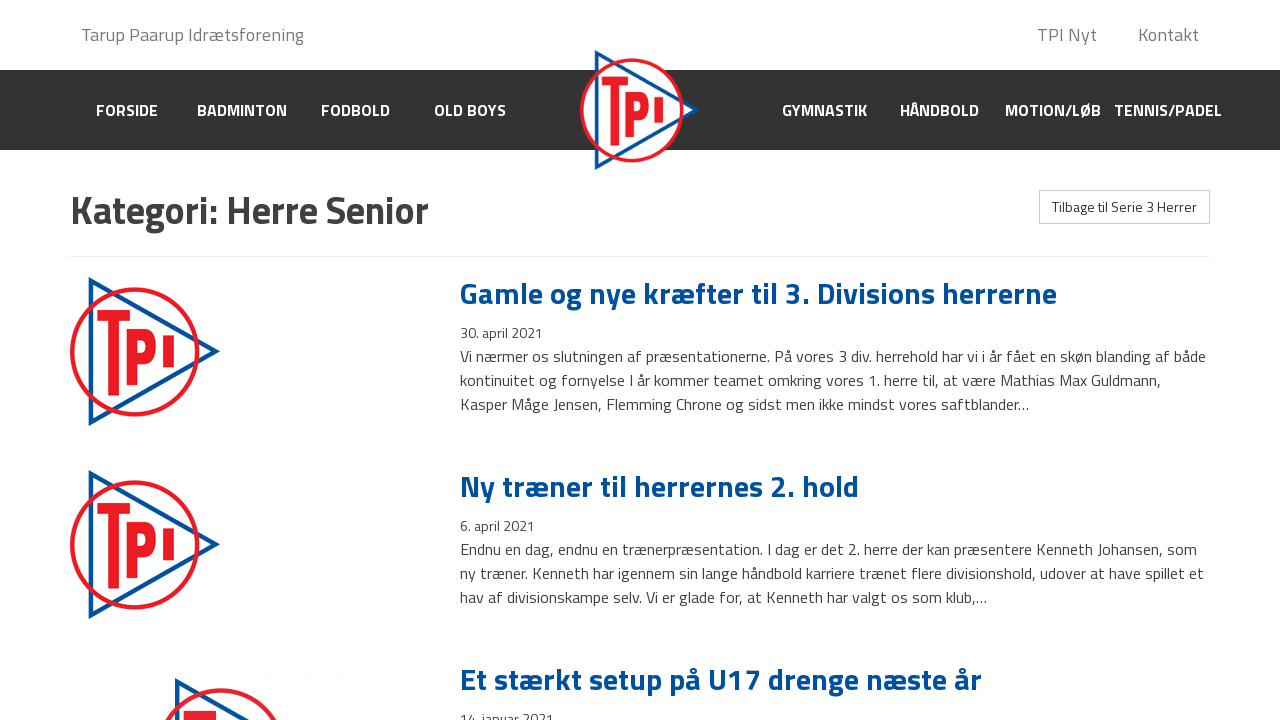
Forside (127, 110)
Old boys (470, 110)
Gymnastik (824, 110)
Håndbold (939, 110)
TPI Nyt (1067, 34)
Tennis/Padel (1168, 110)
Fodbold (355, 110)
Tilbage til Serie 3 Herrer (1124, 206)
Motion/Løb (1053, 110)
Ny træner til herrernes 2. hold (659, 486)
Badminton (242, 110)
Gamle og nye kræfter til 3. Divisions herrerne (758, 293)
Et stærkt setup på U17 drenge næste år (721, 679)
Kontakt (1168, 34)
